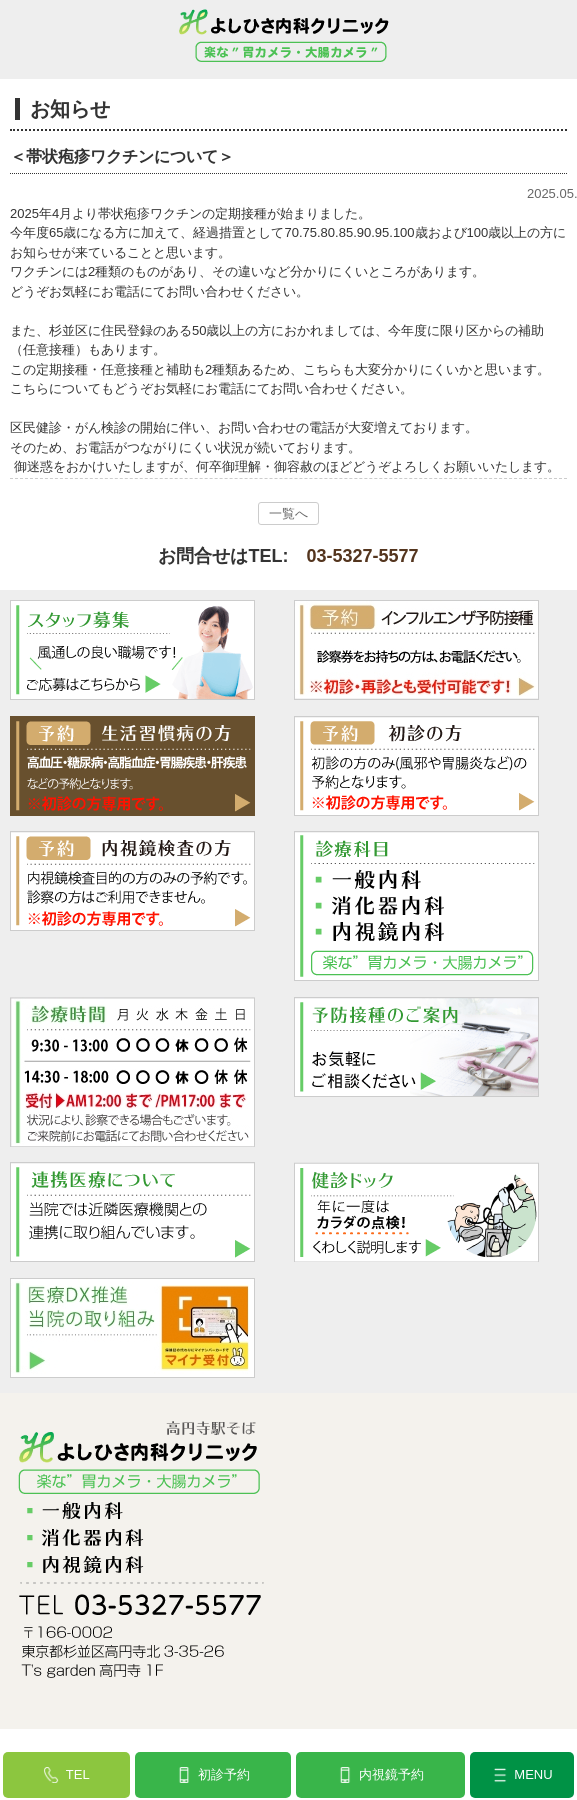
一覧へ (288, 513)
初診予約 (224, 1774)
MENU (533, 1774)
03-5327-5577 (362, 556)
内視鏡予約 (391, 1774)
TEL (78, 1774)
